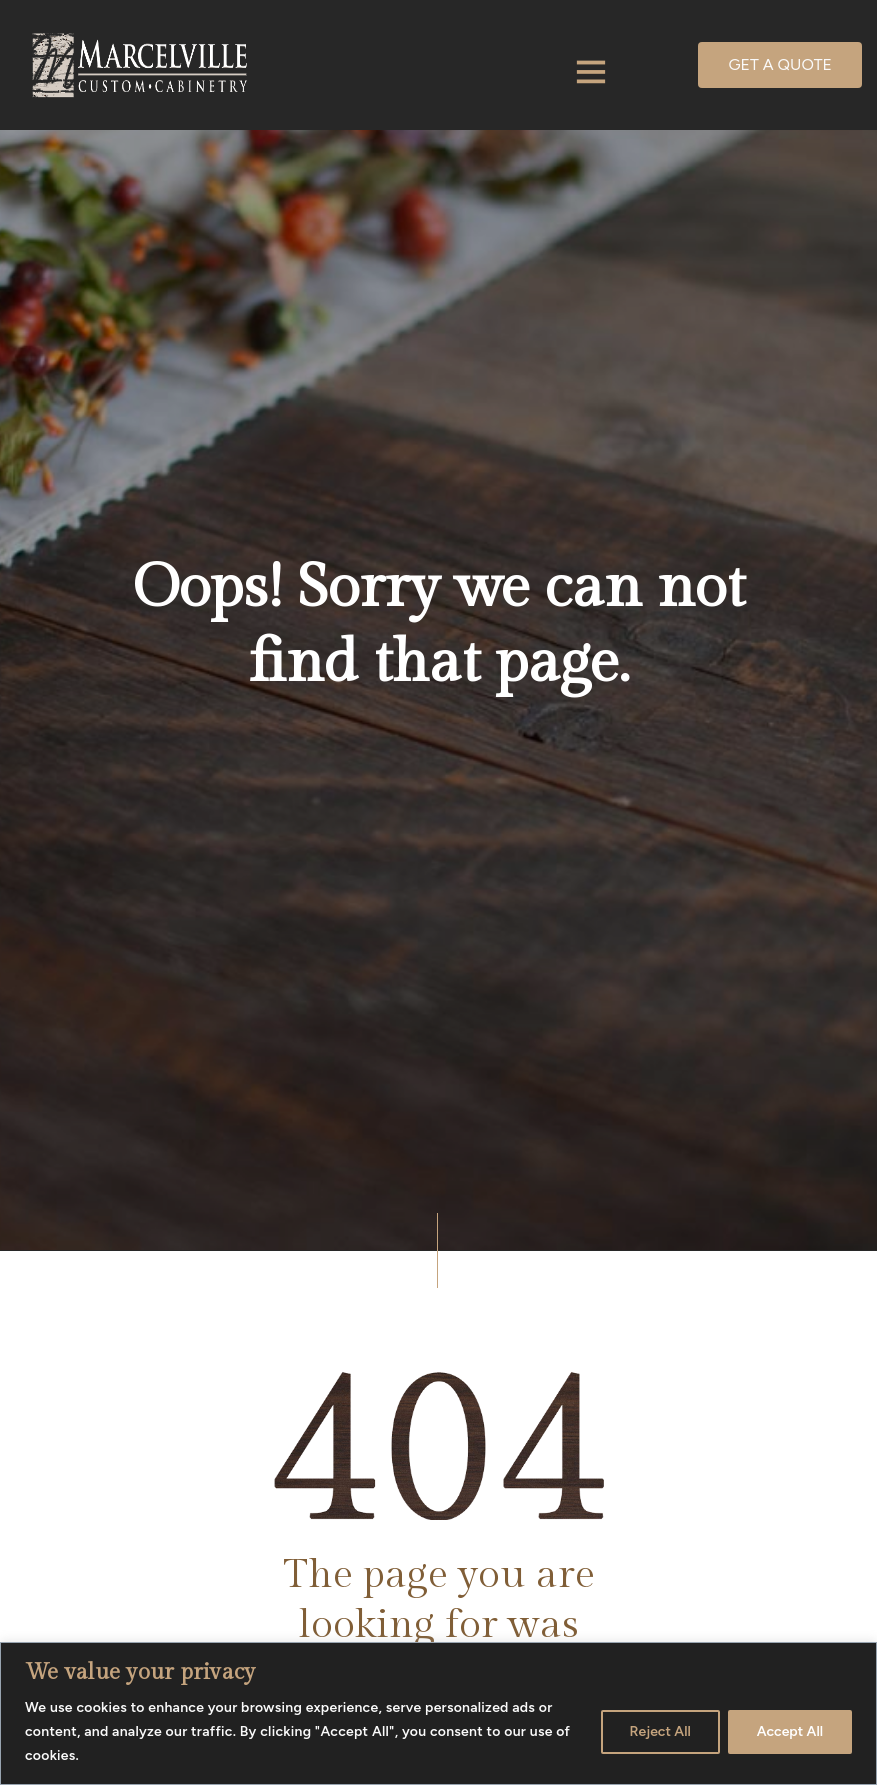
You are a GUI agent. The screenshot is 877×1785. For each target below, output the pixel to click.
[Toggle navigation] (591, 73)
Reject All (660, 1731)
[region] (438, 1713)
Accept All (790, 1731)
